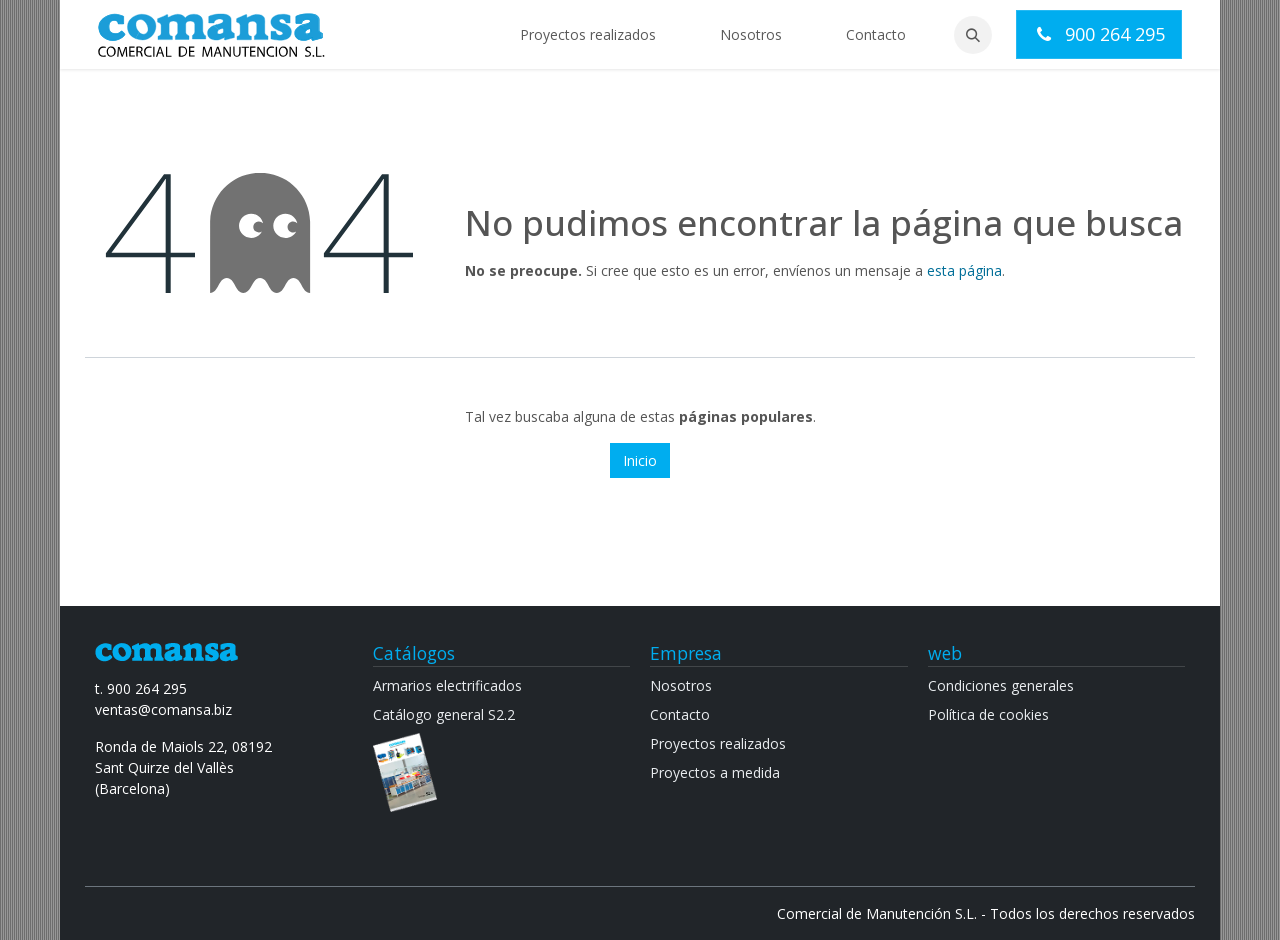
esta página (964, 270)
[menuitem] (588, 34)
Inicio (640, 460)
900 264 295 (1099, 34)
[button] (973, 35)
